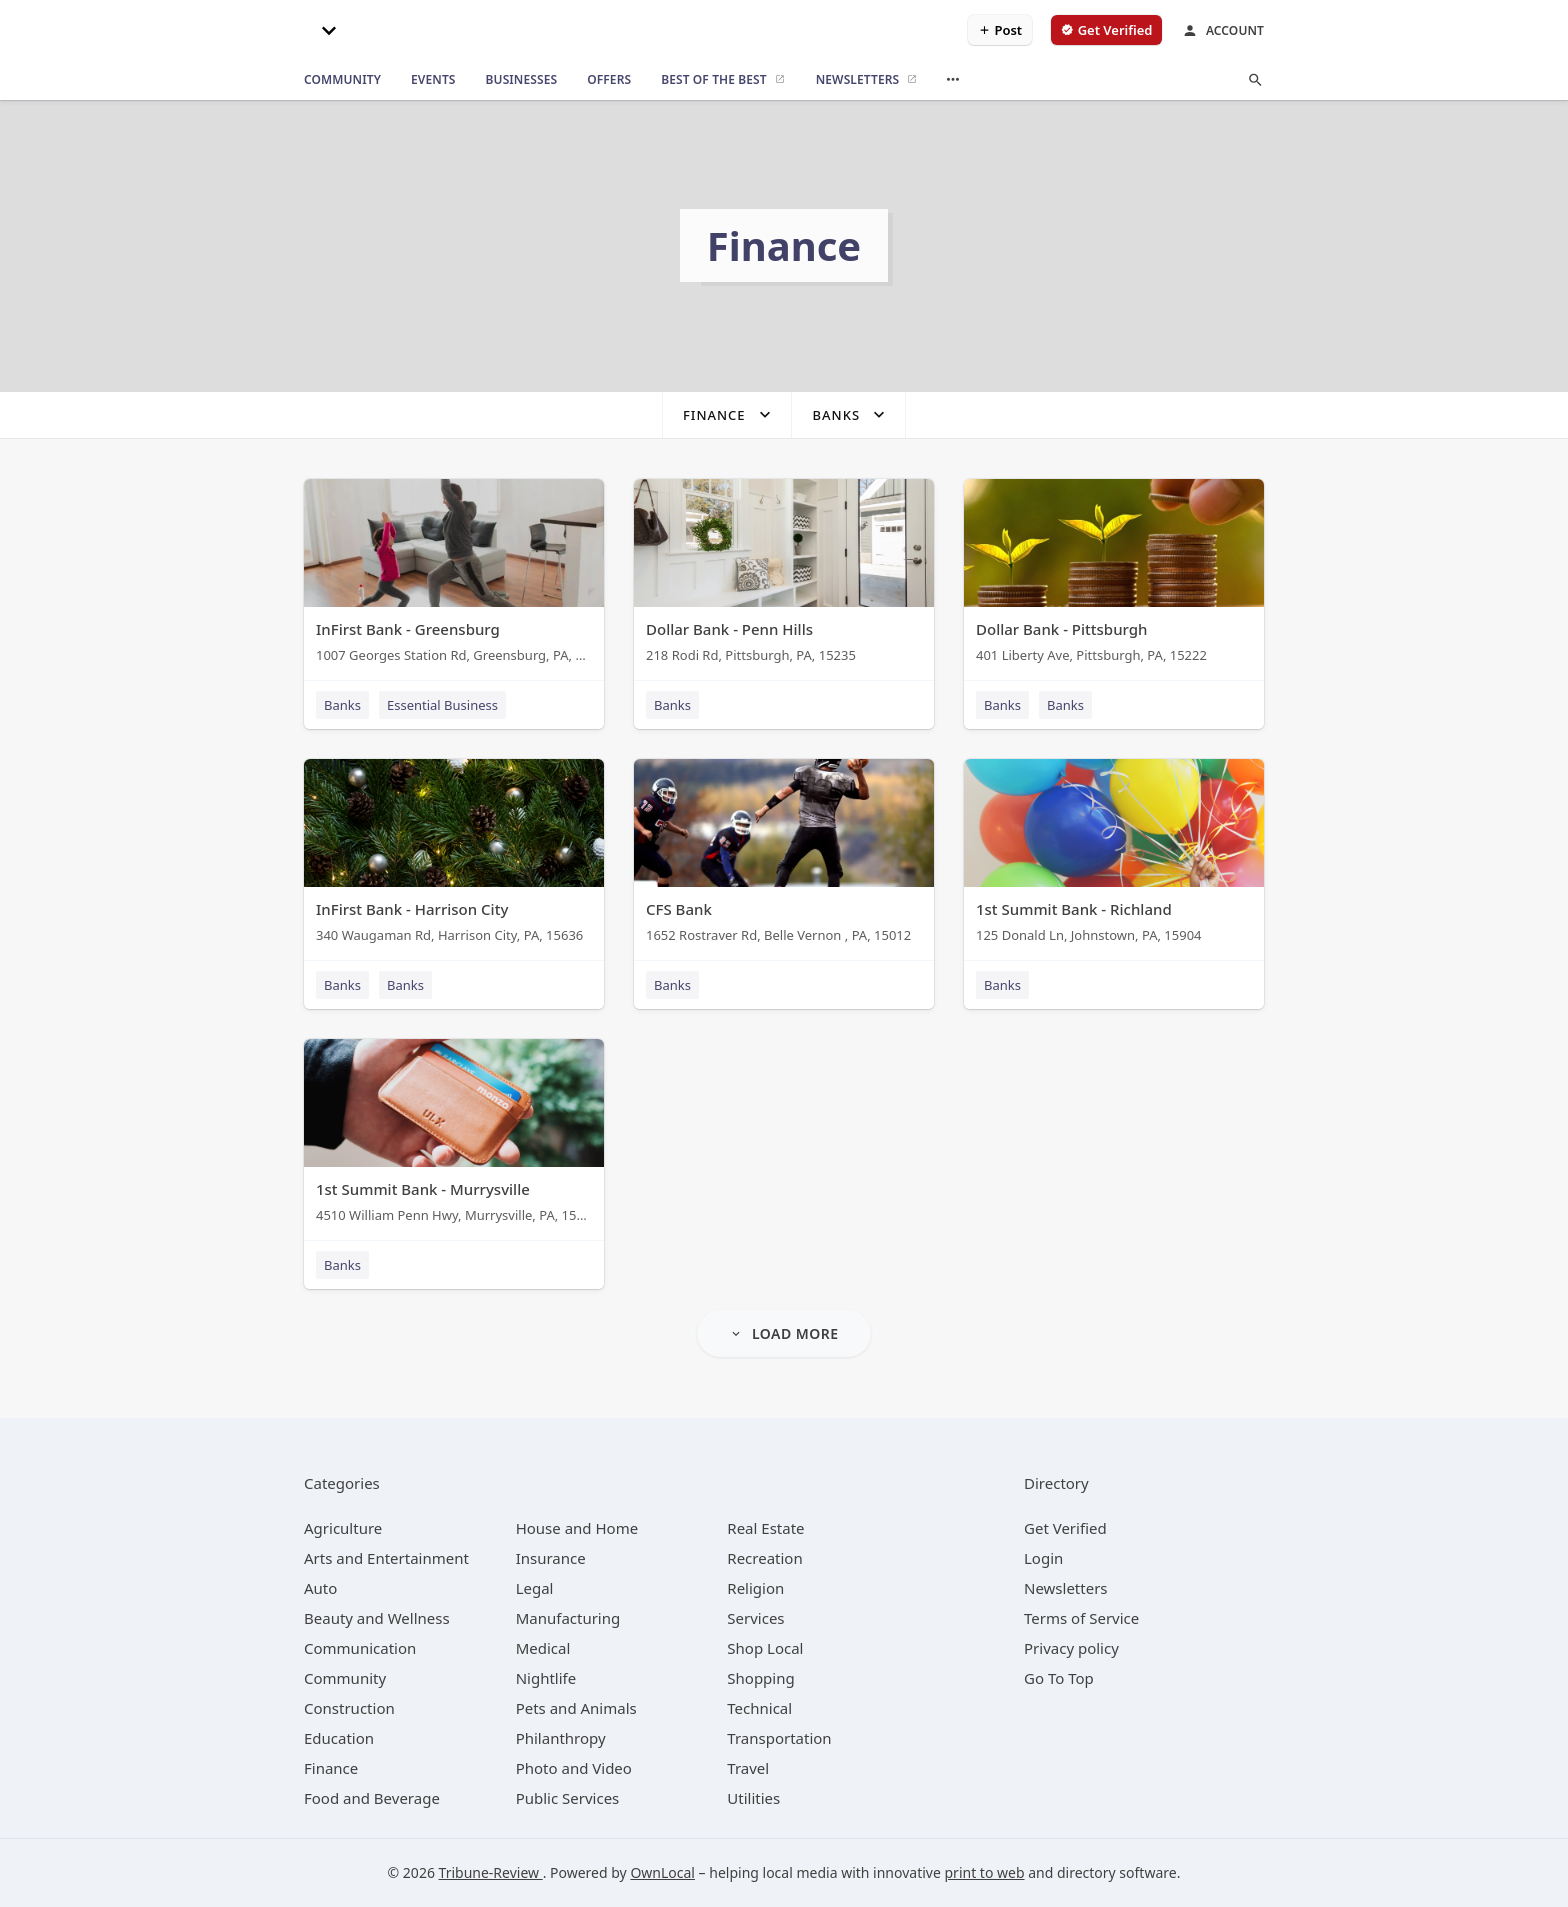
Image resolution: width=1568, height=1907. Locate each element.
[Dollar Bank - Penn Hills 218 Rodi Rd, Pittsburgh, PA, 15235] (784, 575)
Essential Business (442, 705)
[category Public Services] (568, 1798)
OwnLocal (662, 1872)
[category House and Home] (577, 1528)
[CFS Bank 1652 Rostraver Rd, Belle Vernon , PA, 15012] (784, 855)
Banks (342, 705)
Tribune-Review (491, 1872)
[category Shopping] (760, 1678)
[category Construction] (349, 1708)
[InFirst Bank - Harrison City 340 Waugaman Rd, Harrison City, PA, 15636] (454, 855)
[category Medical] (543, 1648)
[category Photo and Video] (574, 1768)
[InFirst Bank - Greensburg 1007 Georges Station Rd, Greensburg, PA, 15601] (454, 575)
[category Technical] (759, 1708)
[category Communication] (360, 1648)
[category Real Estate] (765, 1528)
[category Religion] (755, 1588)
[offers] (609, 80)
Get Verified (1065, 1528)
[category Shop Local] (765, 1648)
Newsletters (1066, 1588)
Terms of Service (1081, 1618)
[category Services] (755, 1618)
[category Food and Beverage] (372, 1798)
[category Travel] (748, 1768)
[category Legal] (535, 1588)
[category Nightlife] (546, 1678)
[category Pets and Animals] (576, 1708)
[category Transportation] (779, 1738)
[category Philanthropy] (561, 1738)
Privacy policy (1071, 1648)
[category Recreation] (764, 1558)
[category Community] (345, 1678)
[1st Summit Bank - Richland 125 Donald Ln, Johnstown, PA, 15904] (1114, 855)
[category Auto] (320, 1588)
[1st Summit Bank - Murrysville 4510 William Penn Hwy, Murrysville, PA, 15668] (454, 1135)
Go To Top (1059, 1678)
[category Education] (339, 1738)
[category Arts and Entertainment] (386, 1558)
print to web (985, 1872)
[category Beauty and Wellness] (377, 1618)
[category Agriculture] (343, 1528)
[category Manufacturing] (568, 1618)
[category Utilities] (753, 1798)
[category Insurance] (551, 1558)
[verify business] (1106, 30)
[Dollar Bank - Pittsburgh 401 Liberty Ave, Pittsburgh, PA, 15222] (1114, 575)
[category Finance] (331, 1768)
